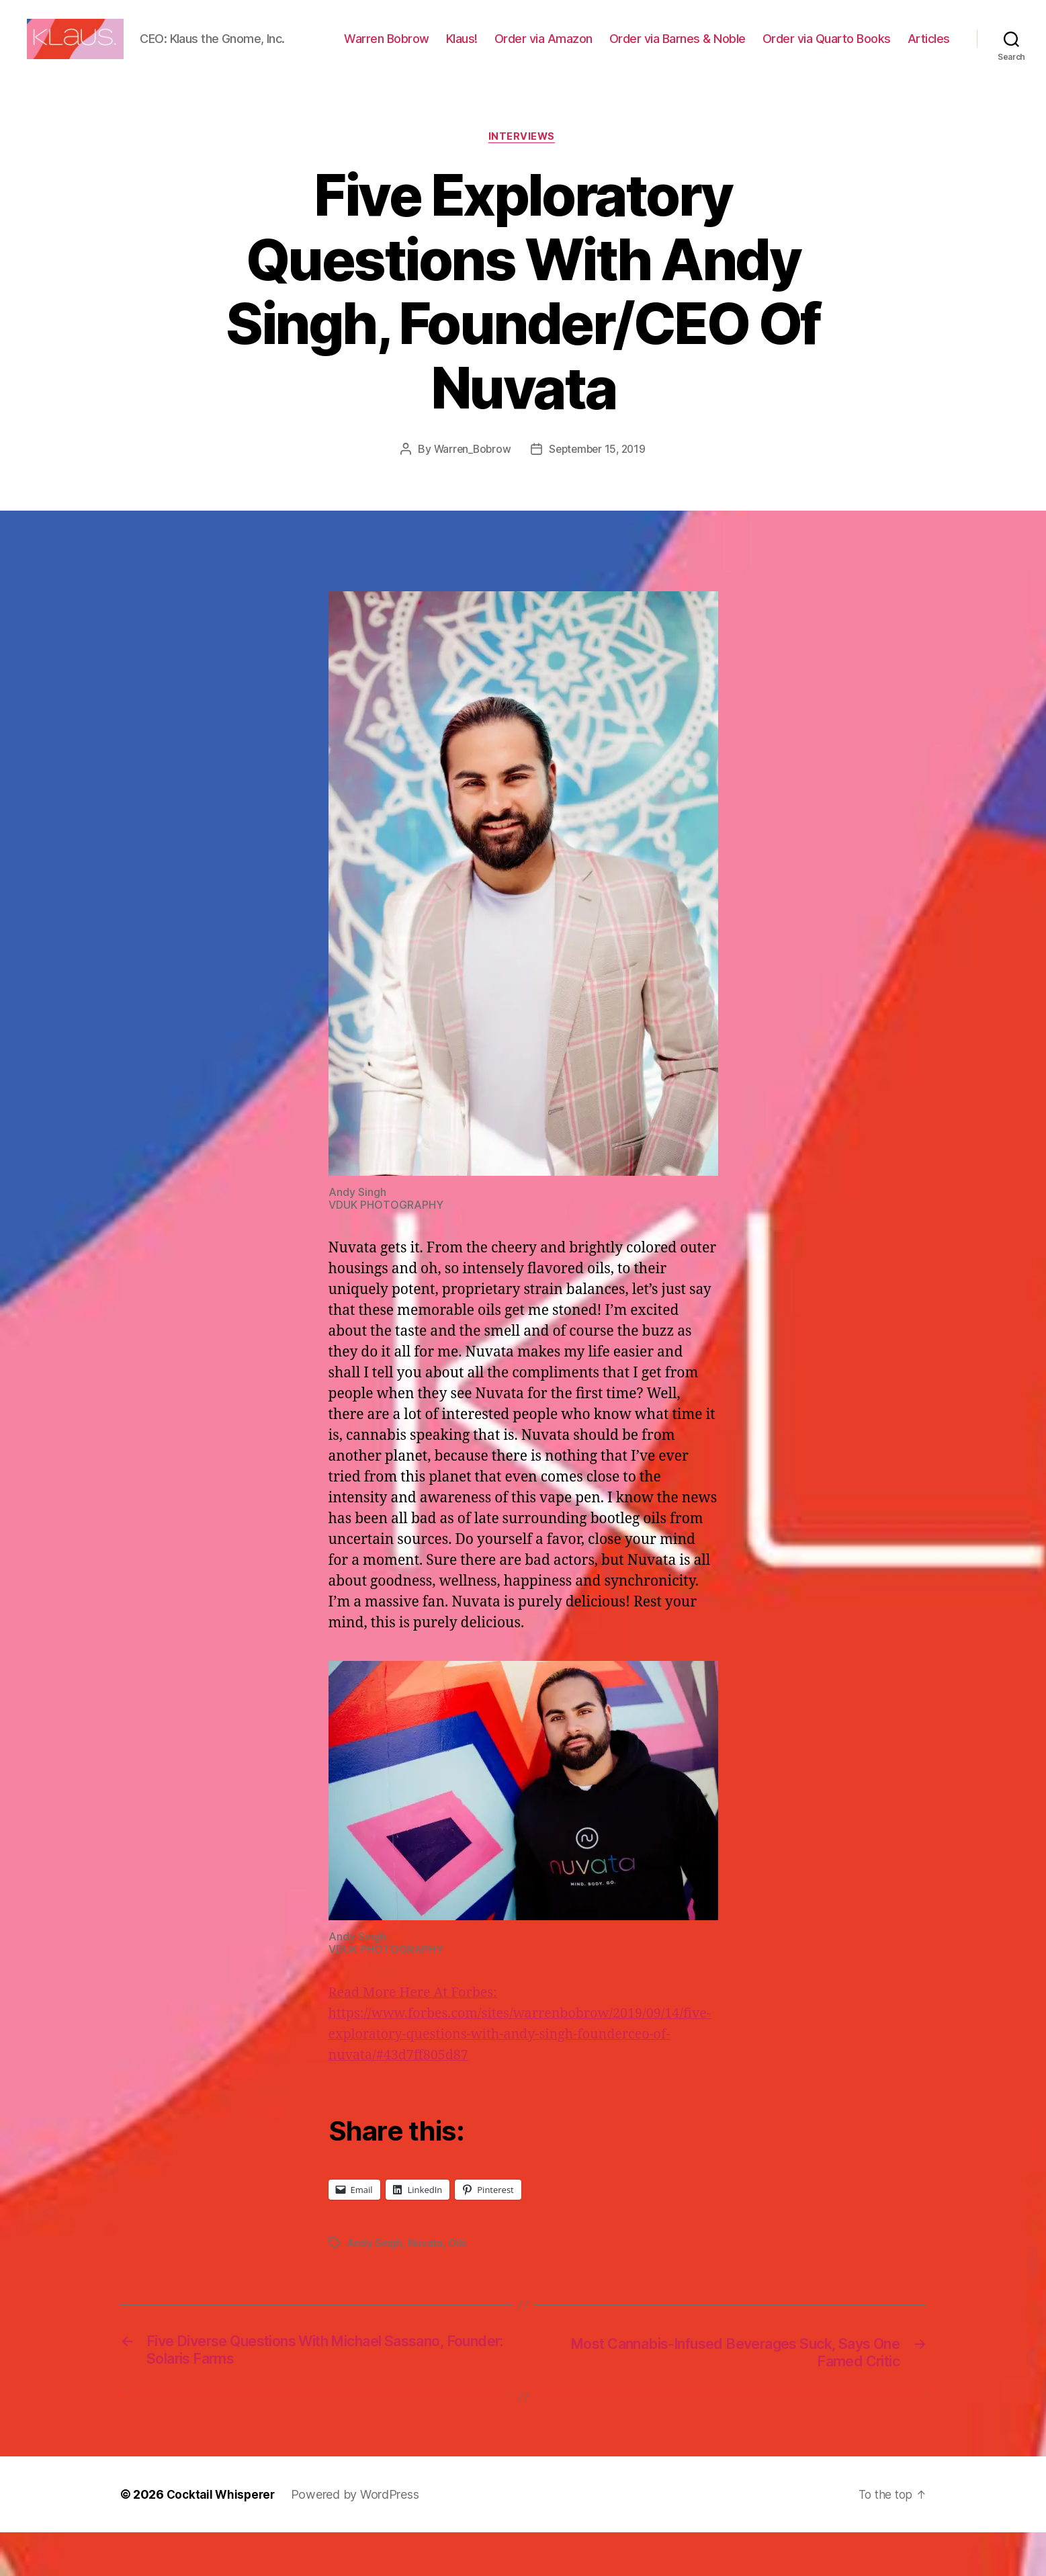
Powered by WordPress (360, 2538)
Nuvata (425, 2285)
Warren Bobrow (445, 49)
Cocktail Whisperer (223, 2538)
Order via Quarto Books (886, 49)
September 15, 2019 (598, 491)
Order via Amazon (603, 49)
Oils (458, 2285)
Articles (929, 69)
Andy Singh (375, 2285)
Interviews (523, 179)
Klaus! (521, 49)
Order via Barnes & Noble (736, 49)
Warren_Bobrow (470, 491)
